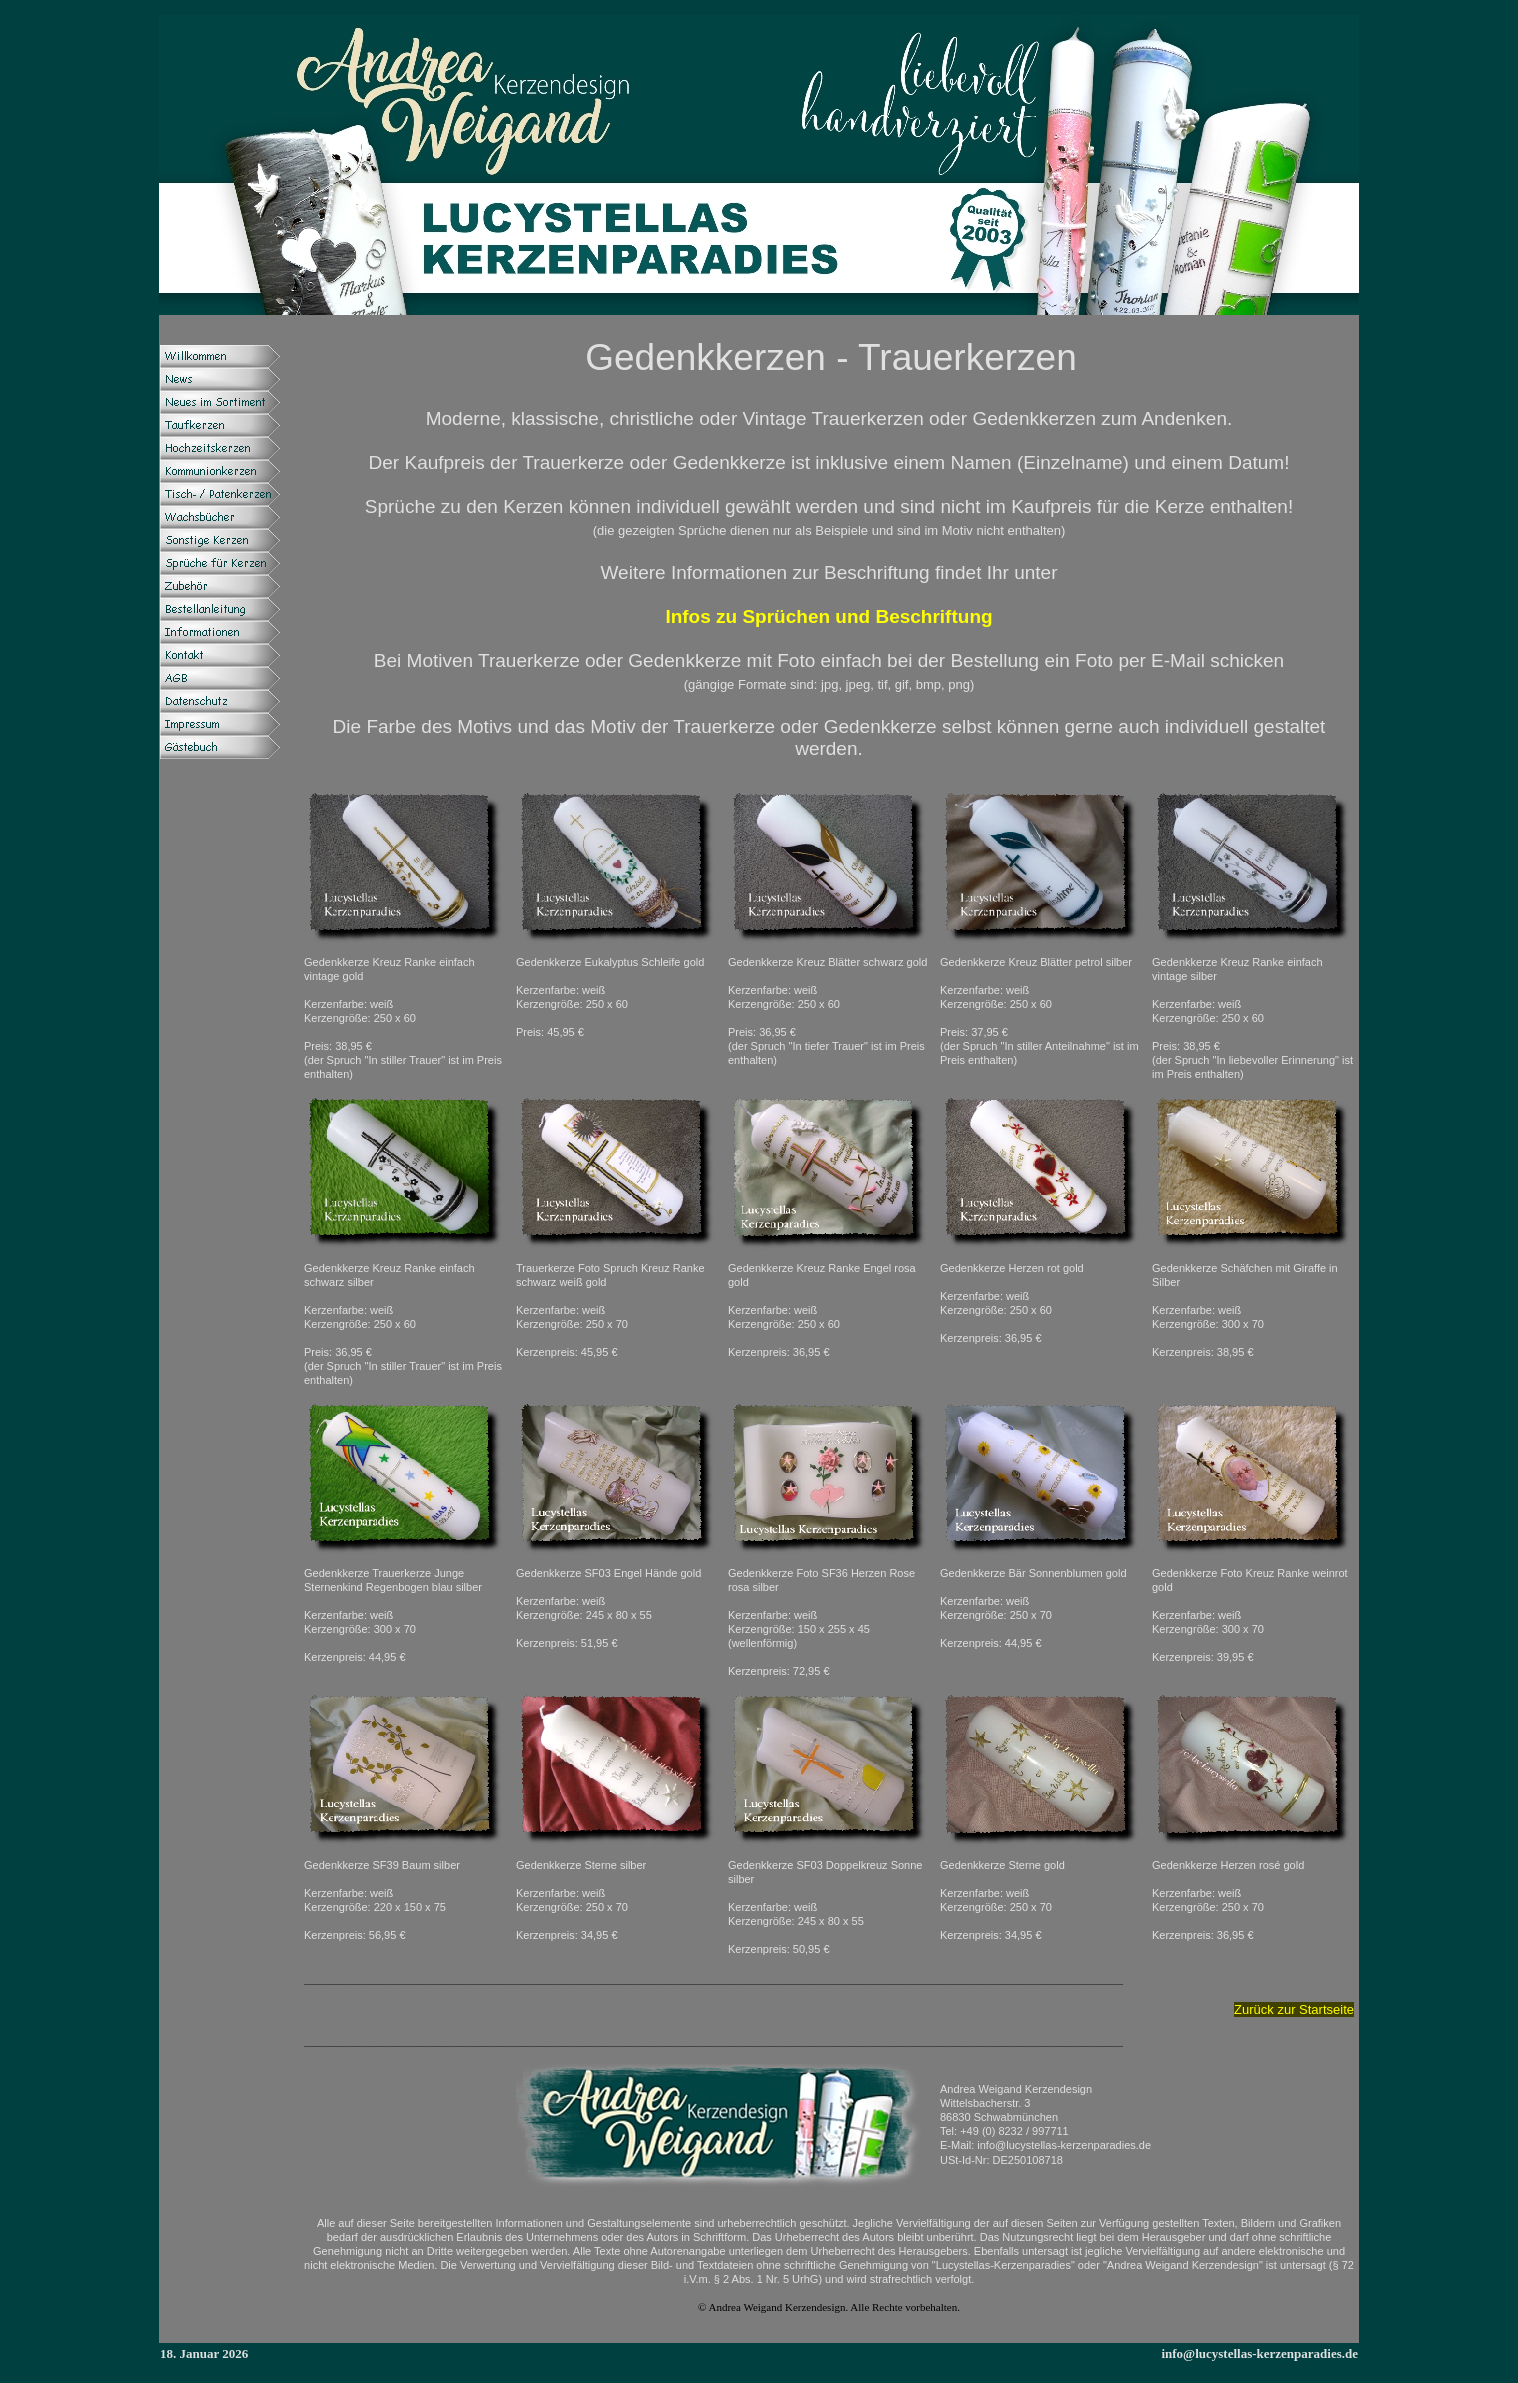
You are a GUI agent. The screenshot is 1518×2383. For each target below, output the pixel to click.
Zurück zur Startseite (1294, 2009)
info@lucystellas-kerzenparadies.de (1259, 2353)
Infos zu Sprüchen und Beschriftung (828, 616)
